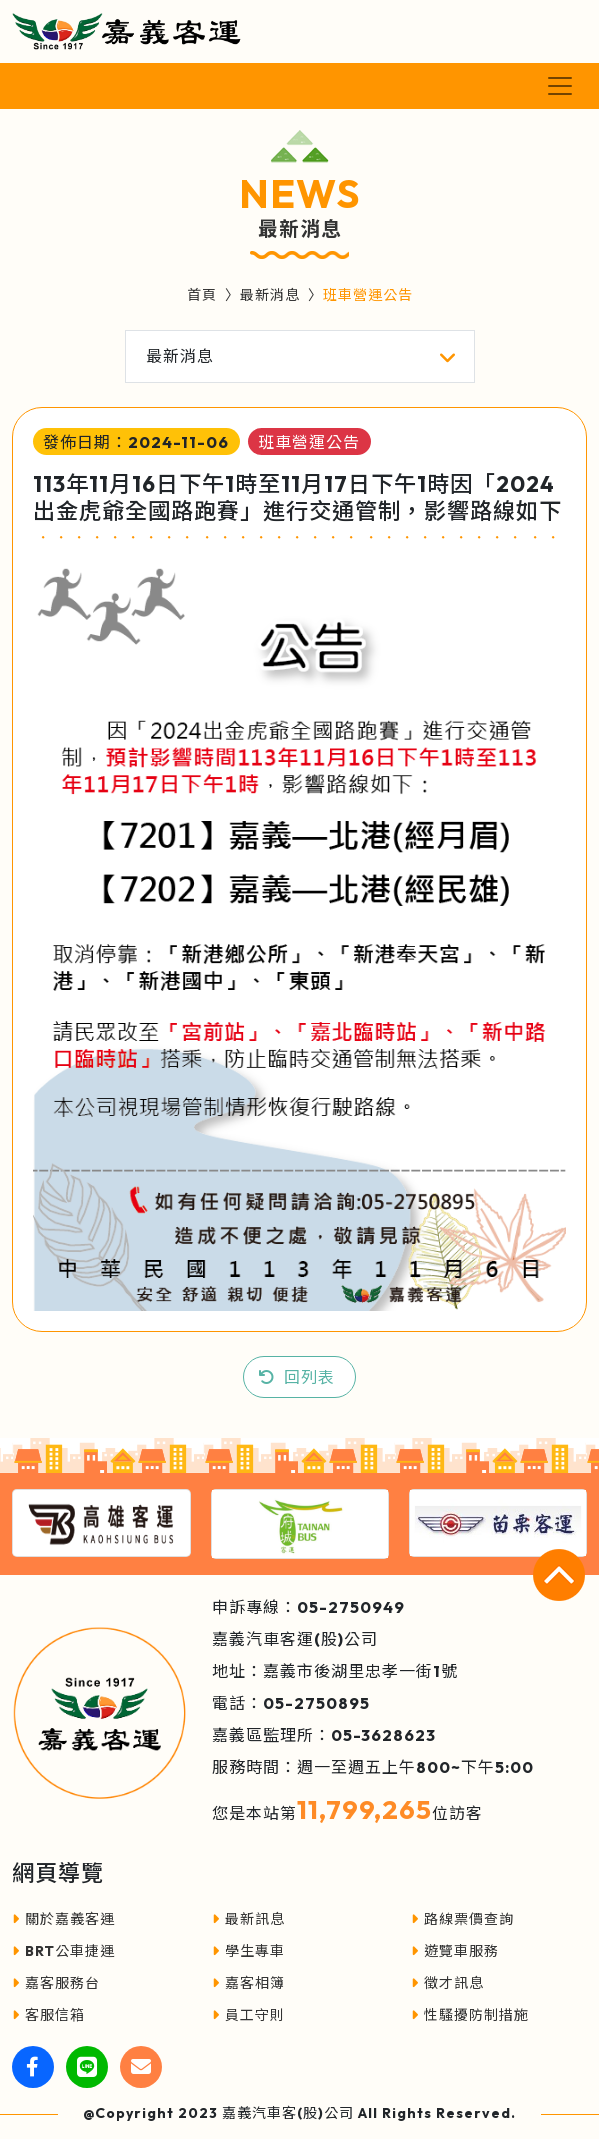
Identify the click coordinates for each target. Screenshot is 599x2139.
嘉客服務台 (56, 1983)
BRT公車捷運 (63, 1951)
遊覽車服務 (455, 1951)
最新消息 (270, 295)
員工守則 (248, 2015)
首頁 (202, 295)
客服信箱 (48, 2015)
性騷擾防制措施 (470, 2015)
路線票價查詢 (462, 1919)
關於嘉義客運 (63, 1919)
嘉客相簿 (248, 1983)
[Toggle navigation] (560, 86)
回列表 (309, 1377)
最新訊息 (248, 1919)
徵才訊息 (447, 1983)
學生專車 (248, 1951)
